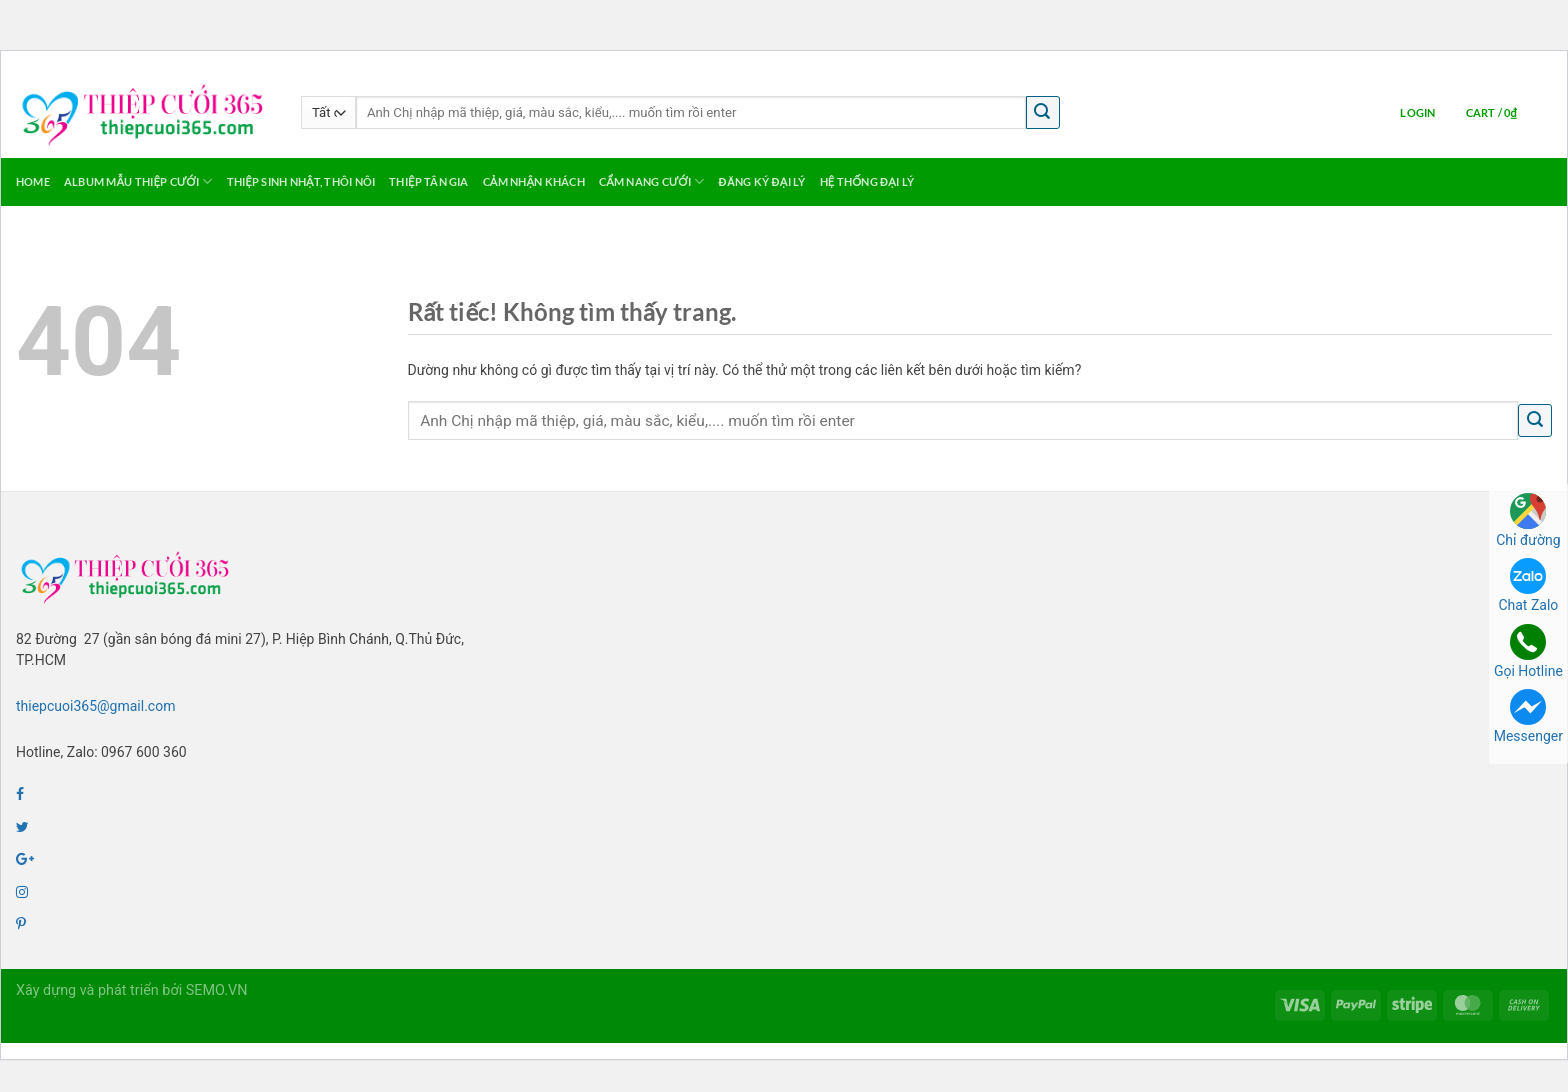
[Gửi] (1043, 112)
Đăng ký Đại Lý (762, 181)
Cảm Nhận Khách (534, 181)
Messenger (1528, 716)
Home (33, 181)
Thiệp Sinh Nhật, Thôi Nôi (301, 181)
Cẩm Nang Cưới (652, 181)
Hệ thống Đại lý (867, 181)
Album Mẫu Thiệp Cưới (138, 181)
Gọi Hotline (1528, 651)
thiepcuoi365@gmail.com (95, 706)
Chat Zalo (1528, 585)
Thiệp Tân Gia (428, 181)
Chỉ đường (1528, 520)
